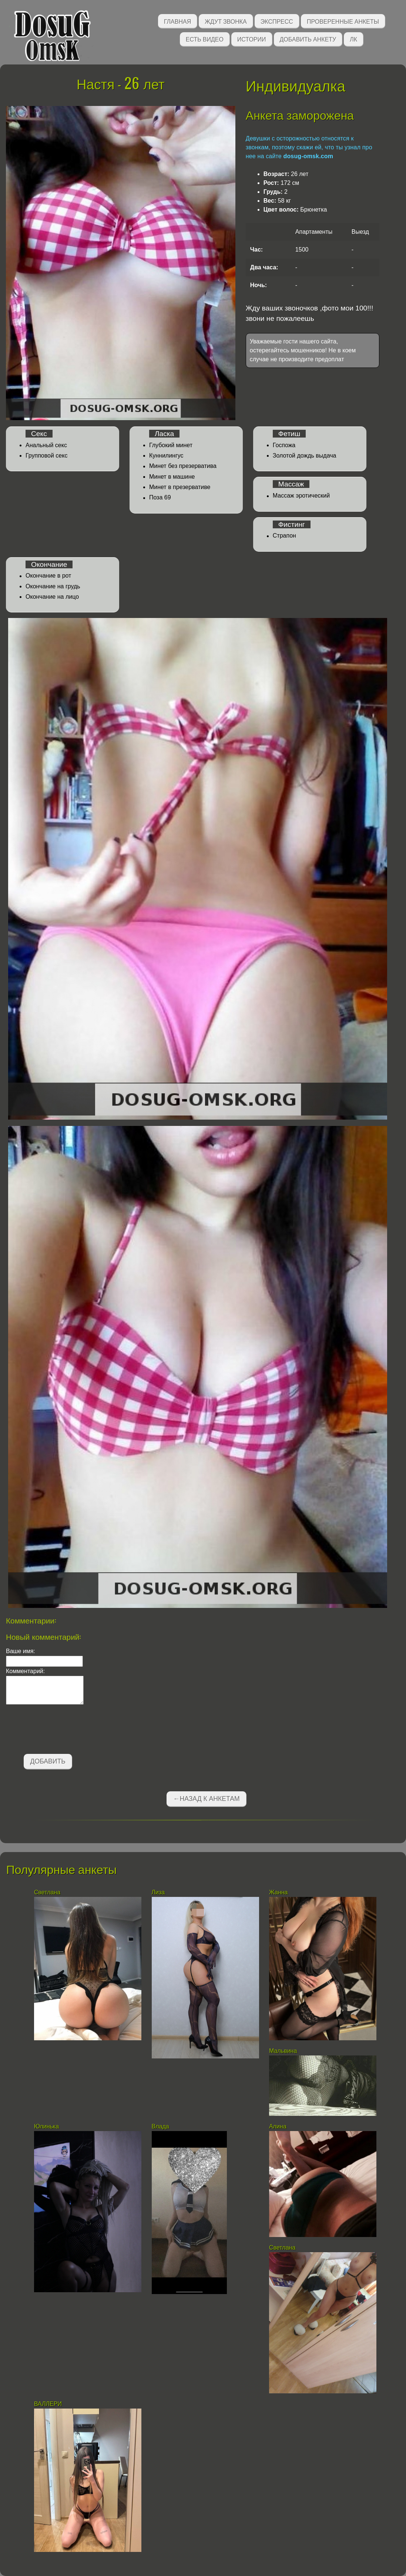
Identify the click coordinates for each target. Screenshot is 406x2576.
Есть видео (205, 38)
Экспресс (277, 21)
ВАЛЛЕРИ (48, 2404)
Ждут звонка (226, 21)
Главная (177, 21)
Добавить (48, 1761)
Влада (161, 2126)
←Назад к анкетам (206, 1798)
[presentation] (62, 1730)
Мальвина (284, 2051)
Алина (277, 2126)
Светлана (47, 1892)
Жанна (278, 1892)
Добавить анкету (308, 38)
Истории (251, 38)
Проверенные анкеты (343, 21)
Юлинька (47, 2126)
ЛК (353, 38)
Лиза (158, 1892)
